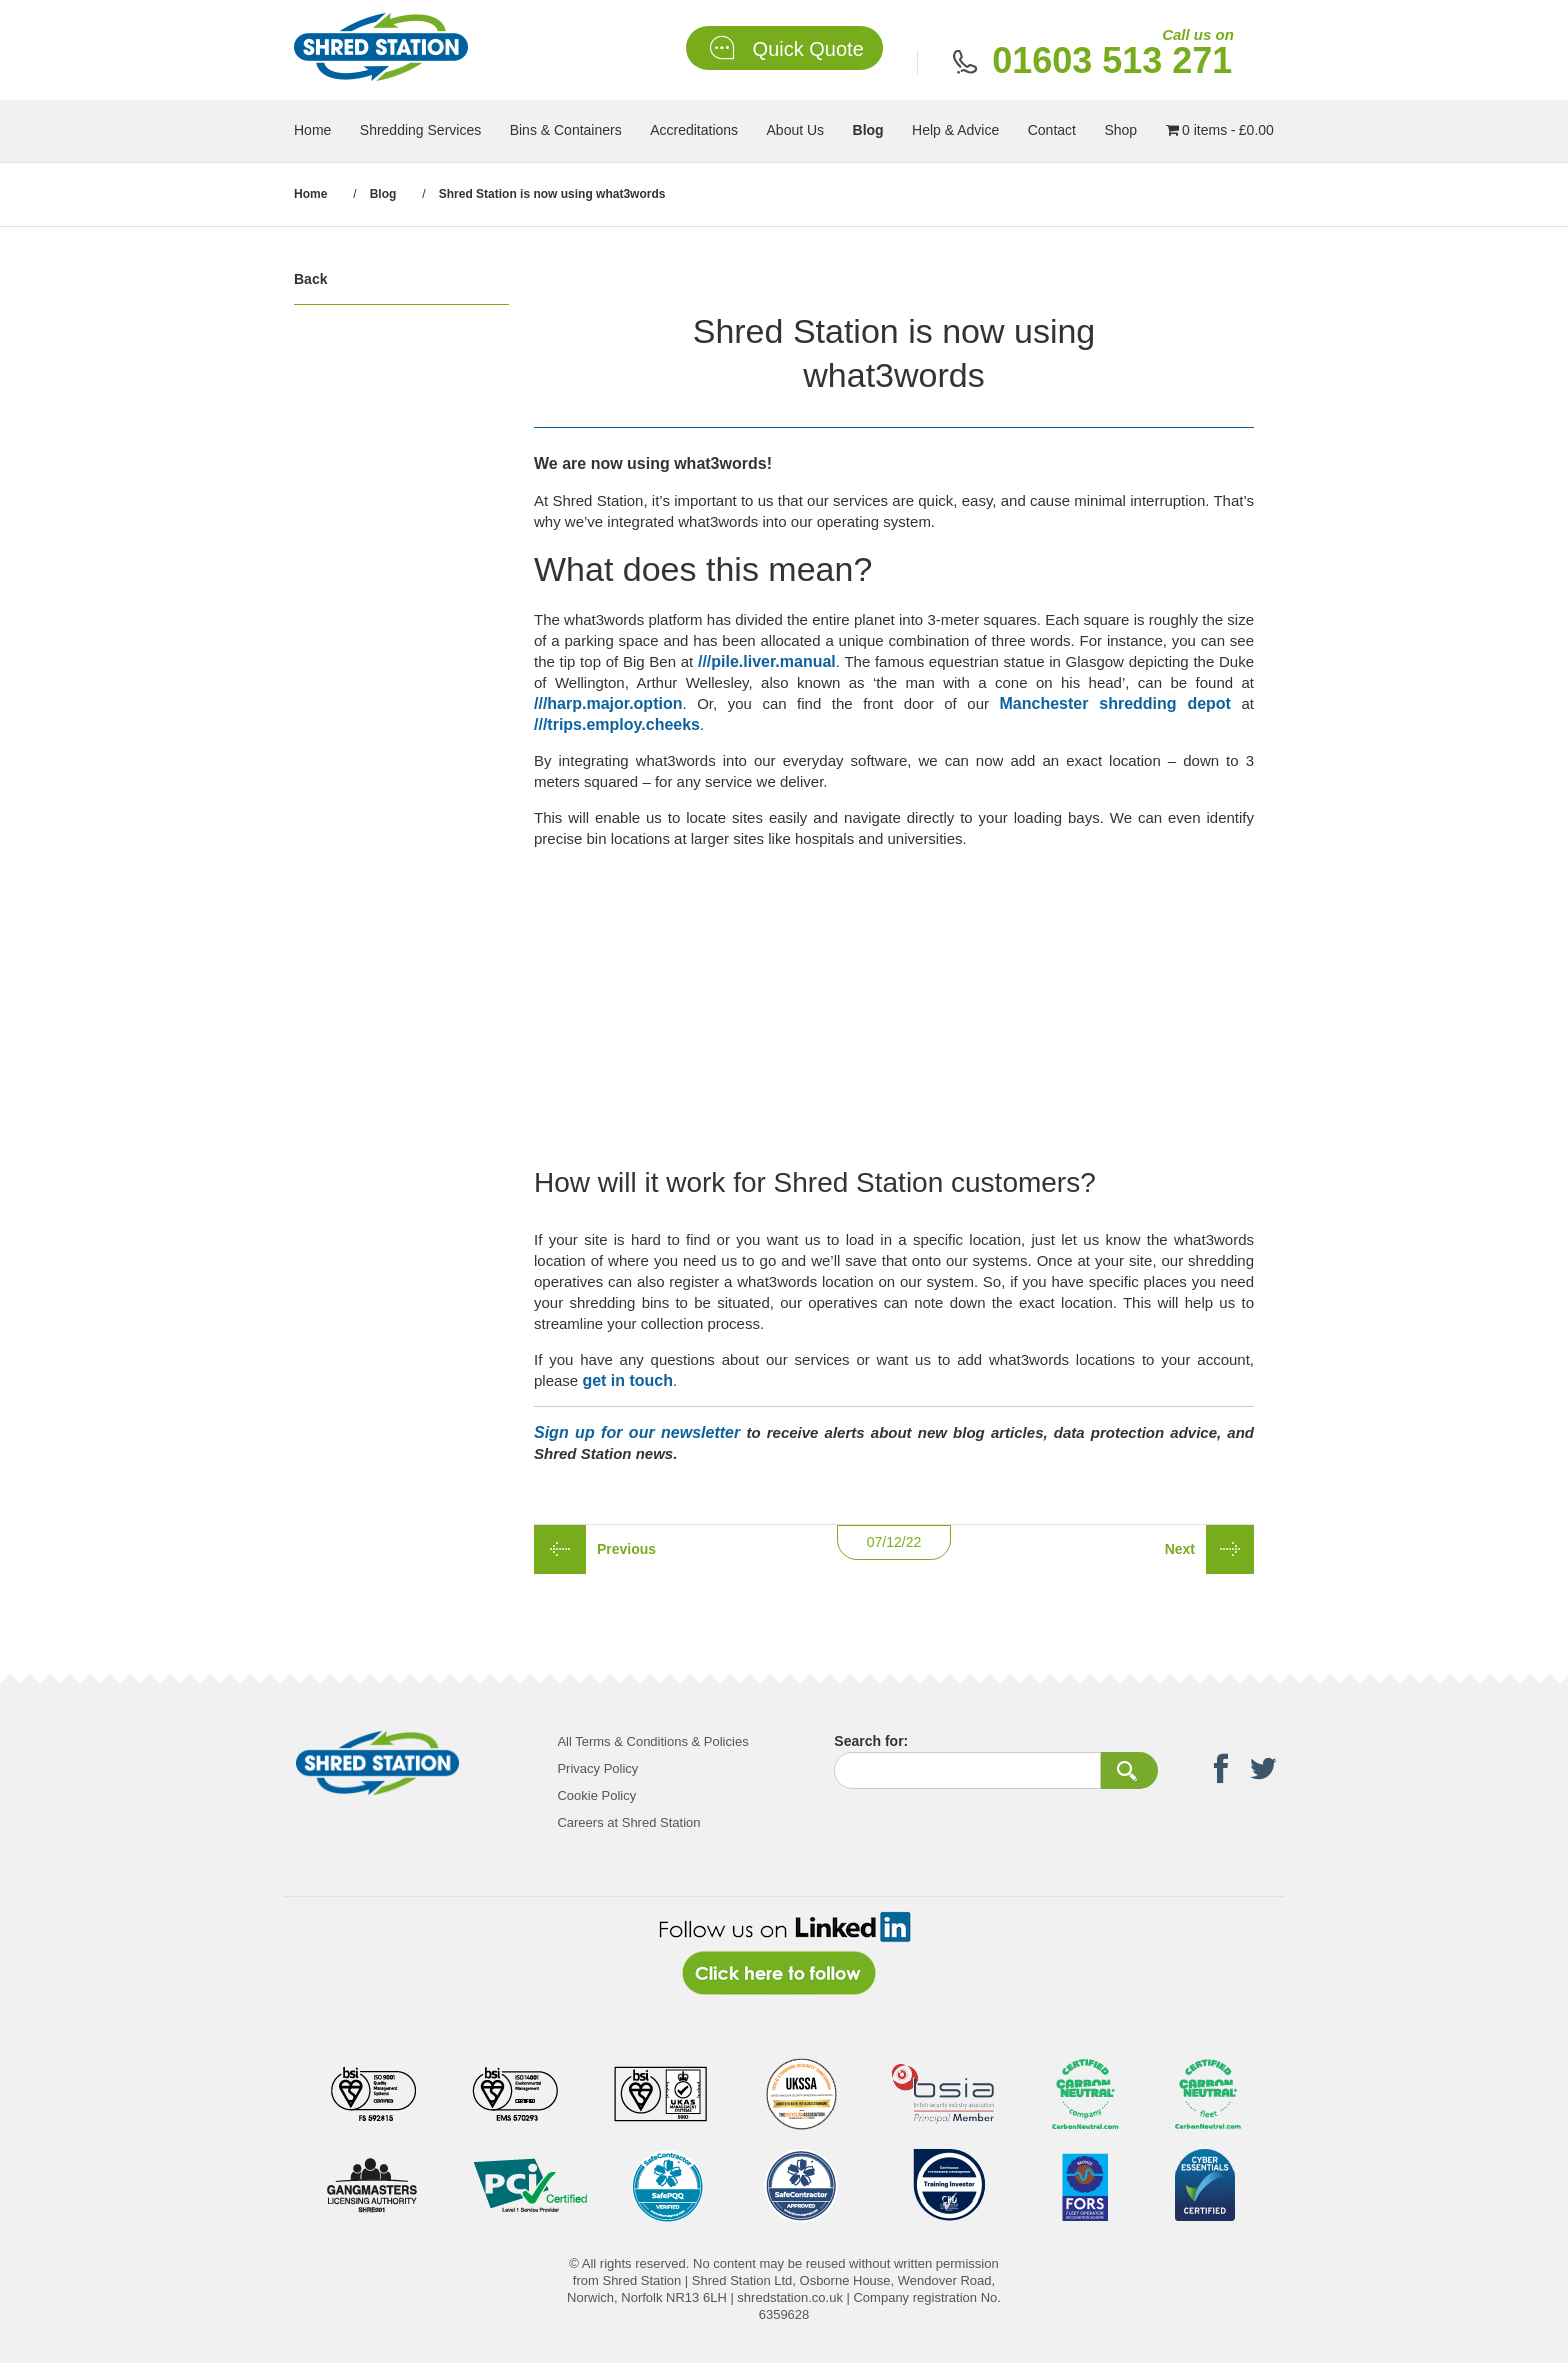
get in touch (627, 1380)
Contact (1052, 130)
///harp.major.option (608, 703)
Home (312, 130)
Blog (868, 130)
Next (1180, 1549)
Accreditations (694, 130)
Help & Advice (955, 130)
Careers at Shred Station (628, 1822)
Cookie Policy (596, 1795)
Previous (626, 1549)
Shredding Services (420, 130)
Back (310, 279)
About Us (796, 130)
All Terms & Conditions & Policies (652, 1741)
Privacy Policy (597, 1768)
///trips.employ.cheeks (617, 724)
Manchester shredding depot (1115, 703)
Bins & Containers (566, 130)
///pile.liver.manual (767, 661)
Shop (1120, 130)
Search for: (871, 1741)
